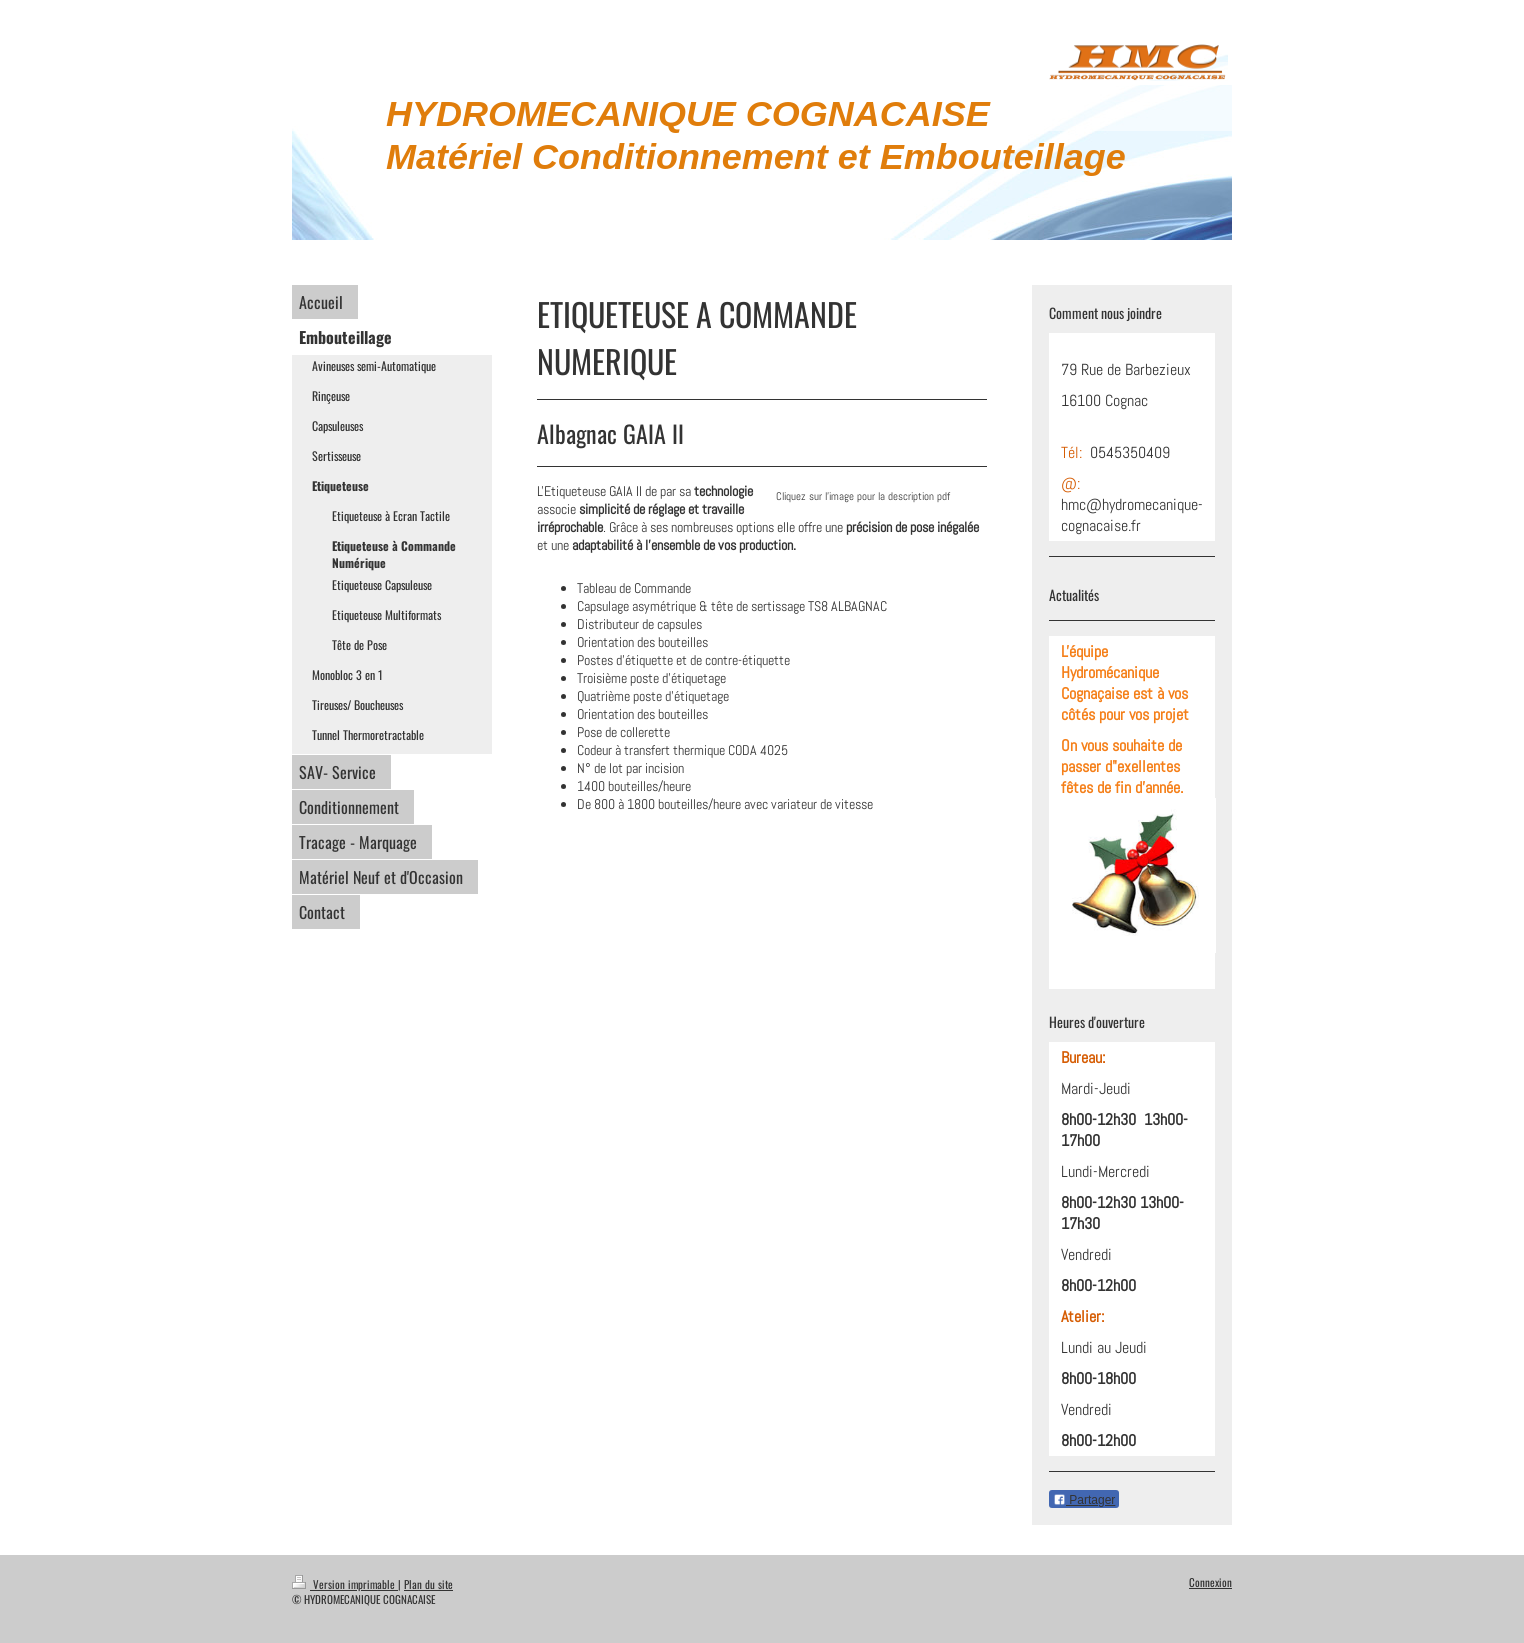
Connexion (1210, 1582)
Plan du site (428, 1584)
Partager (1084, 1500)
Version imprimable (345, 1584)
